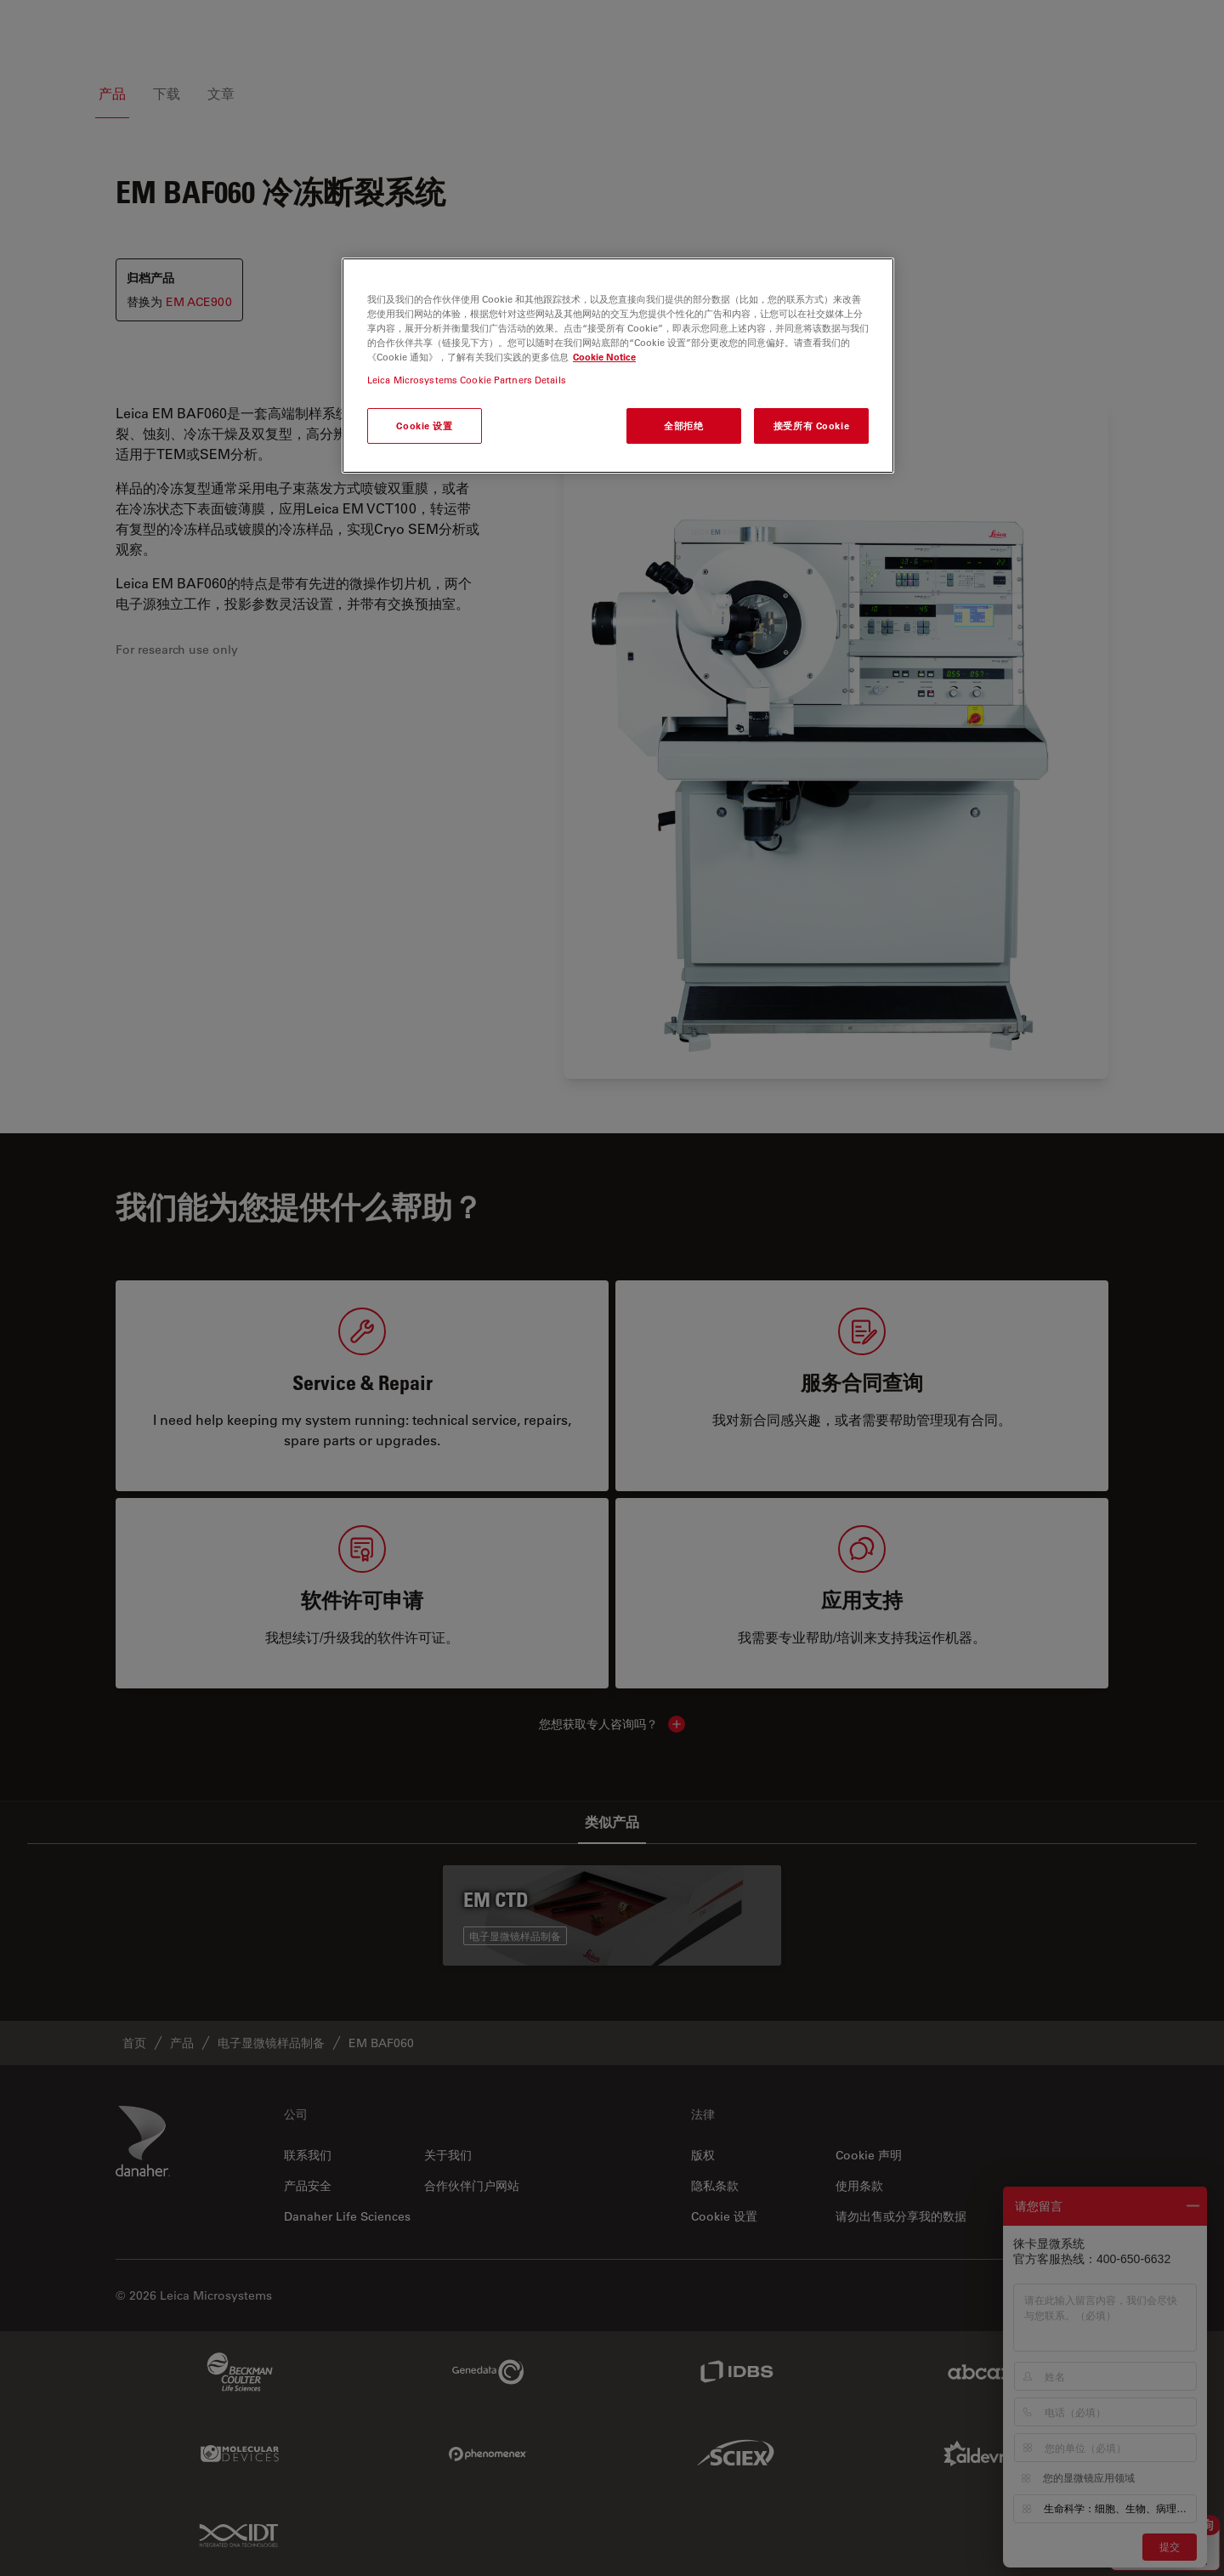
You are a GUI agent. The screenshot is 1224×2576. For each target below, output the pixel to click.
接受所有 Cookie (811, 425)
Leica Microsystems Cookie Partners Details (466, 379)
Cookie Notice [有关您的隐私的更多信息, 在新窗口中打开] (604, 356)
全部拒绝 (683, 425)
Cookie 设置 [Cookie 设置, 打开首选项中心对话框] (424, 425)
